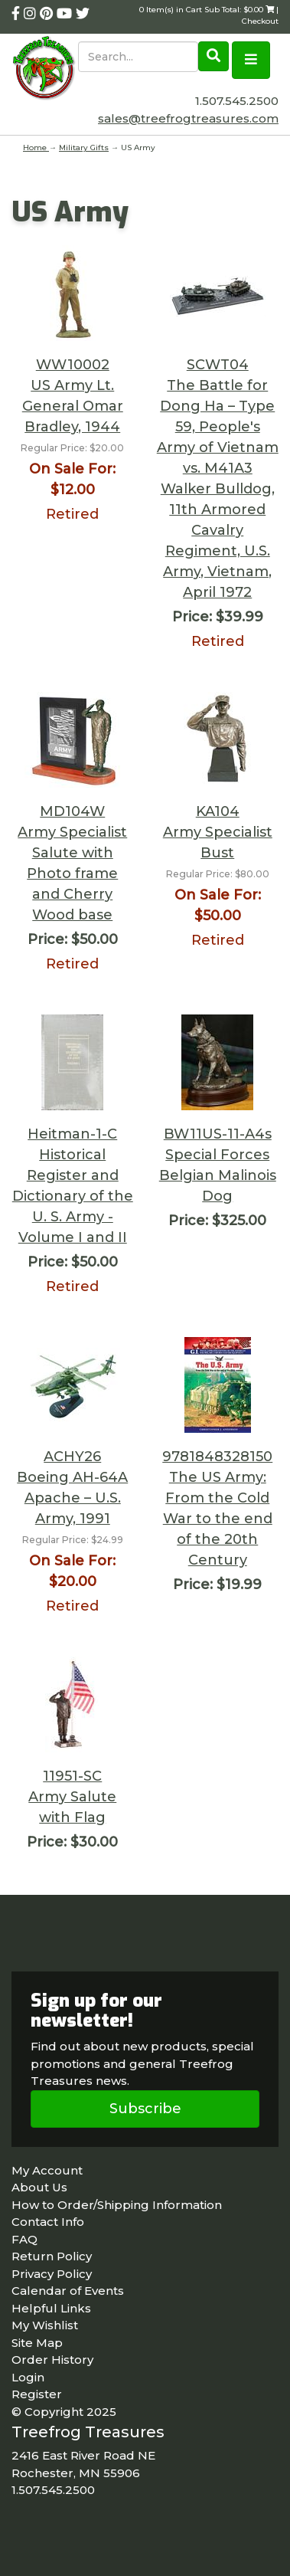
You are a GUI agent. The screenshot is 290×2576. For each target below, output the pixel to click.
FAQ (24, 2239)
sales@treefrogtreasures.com (188, 118)
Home (36, 147)
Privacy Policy (51, 2273)
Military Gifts (84, 147)
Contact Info (47, 2221)
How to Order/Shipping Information (116, 2204)
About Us (39, 2187)
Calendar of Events (67, 2290)
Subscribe (145, 2108)
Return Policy (51, 2256)
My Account (47, 2170)
